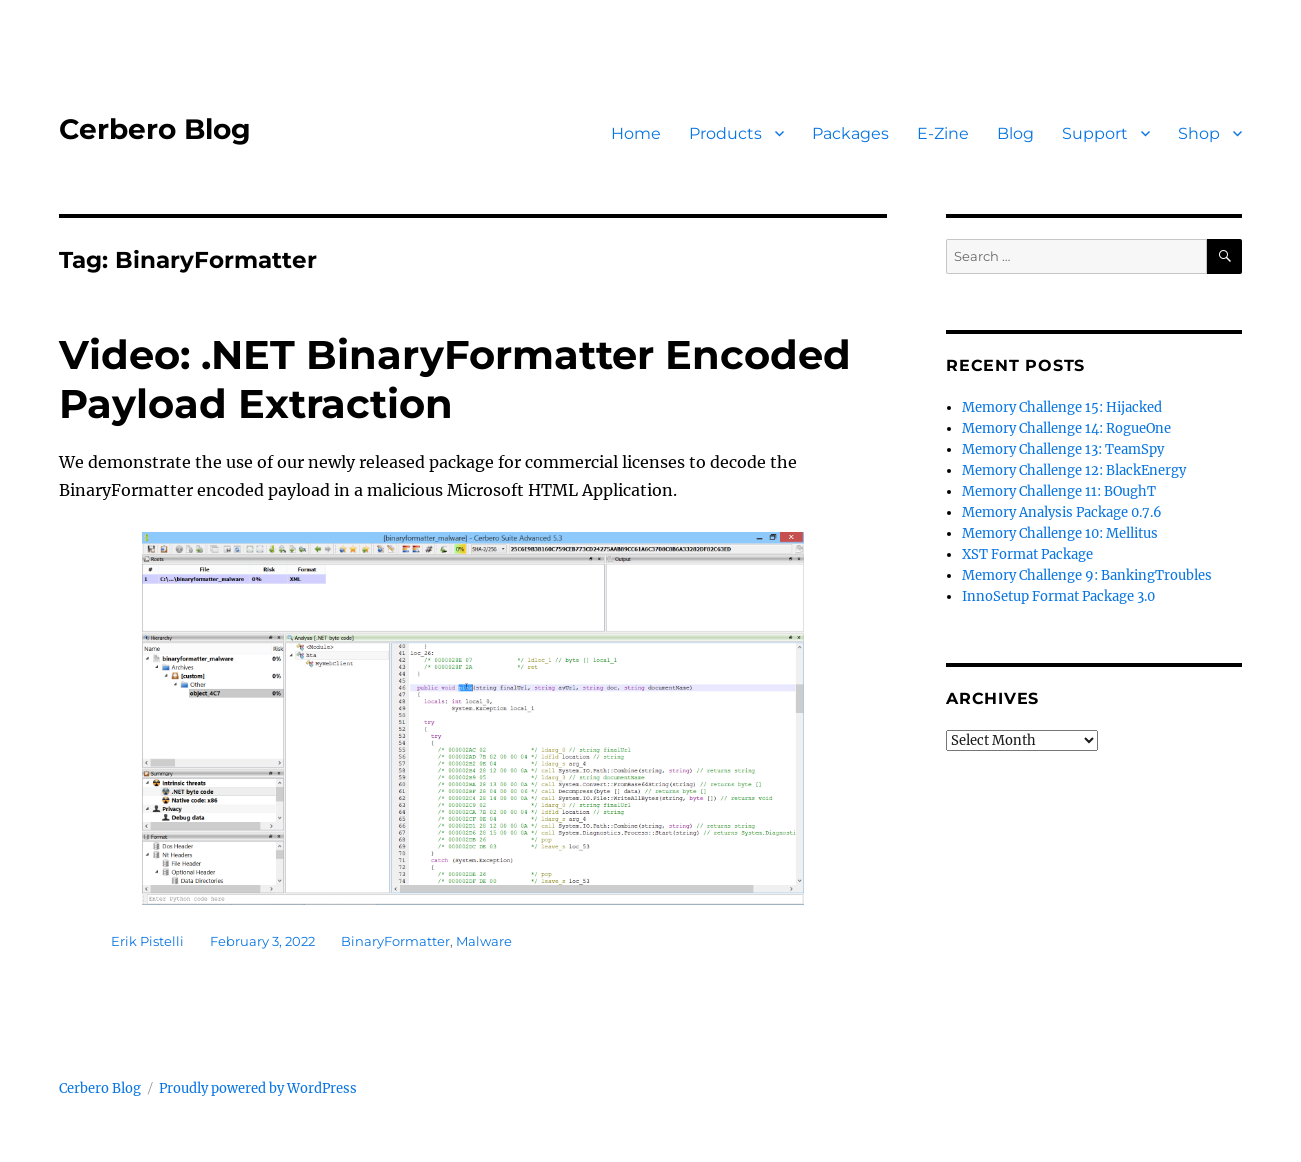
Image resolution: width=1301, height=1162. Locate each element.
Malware (484, 941)
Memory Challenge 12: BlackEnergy (1074, 470)
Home (636, 133)
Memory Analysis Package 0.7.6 (1062, 512)
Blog (1015, 133)
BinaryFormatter (395, 941)
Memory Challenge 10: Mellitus (1060, 533)
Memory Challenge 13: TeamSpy (1063, 449)
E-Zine (943, 133)
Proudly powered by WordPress (258, 1088)
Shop (1199, 133)
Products (725, 133)
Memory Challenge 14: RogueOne (1066, 428)
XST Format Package (1027, 554)
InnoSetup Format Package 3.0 (1058, 596)
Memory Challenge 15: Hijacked (1062, 407)
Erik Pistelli (147, 941)
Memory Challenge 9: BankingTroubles (1087, 575)
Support (1095, 133)
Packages (850, 133)
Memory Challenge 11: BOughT (1059, 491)
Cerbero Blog (155, 129)
